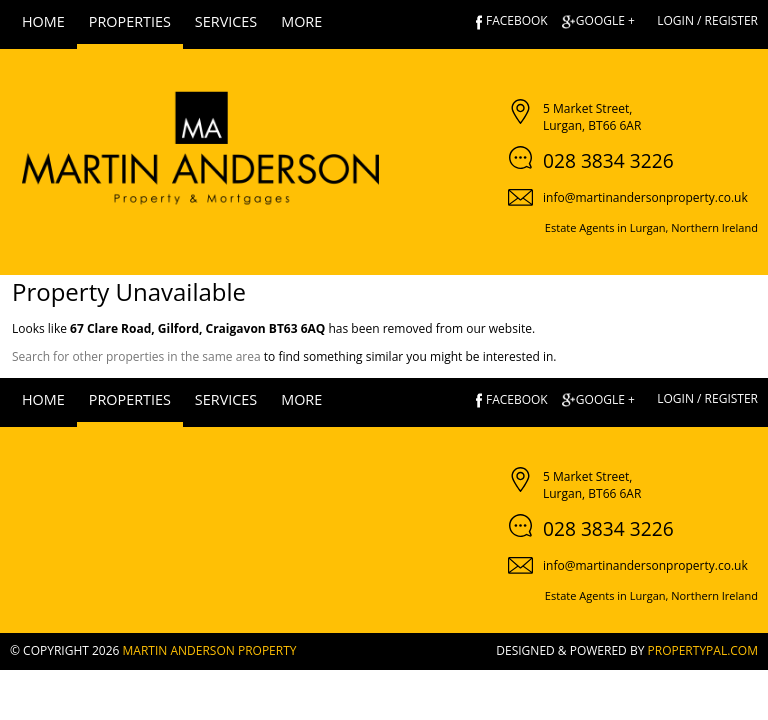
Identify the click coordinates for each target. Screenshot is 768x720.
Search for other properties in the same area (136, 356)
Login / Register (707, 20)
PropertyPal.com (703, 650)
